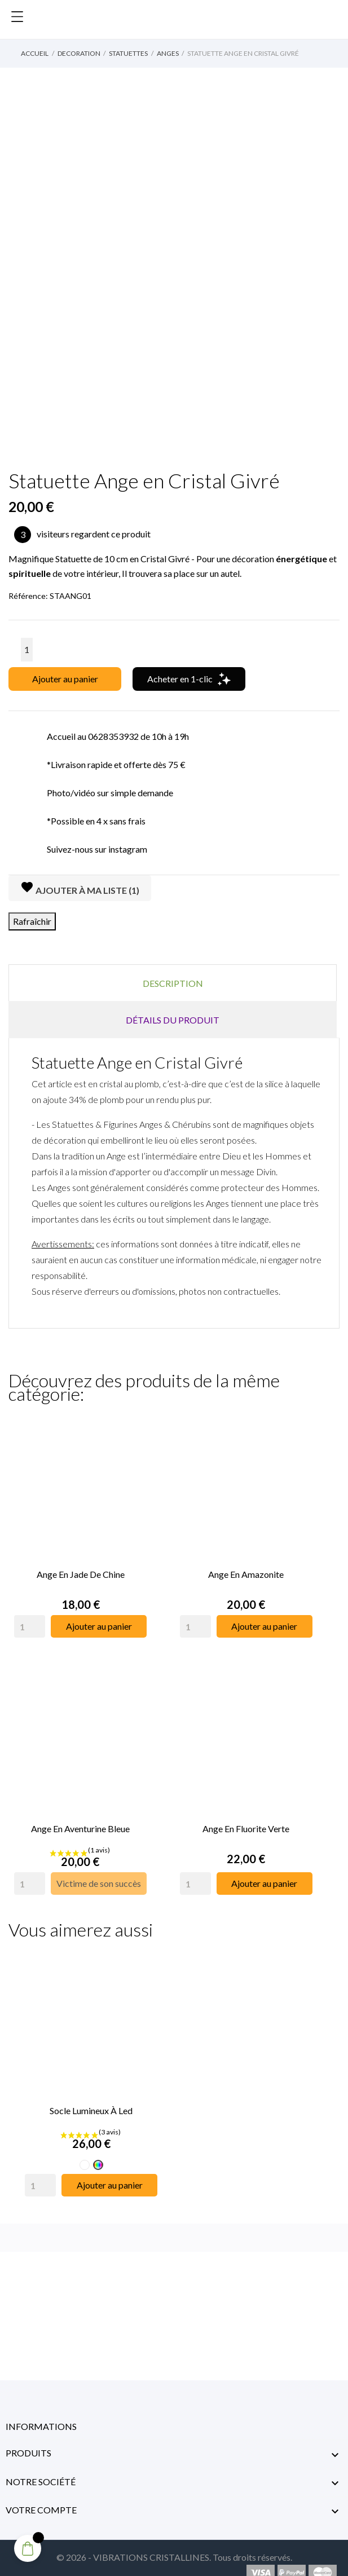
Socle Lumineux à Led (91, 2095)
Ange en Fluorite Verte (245, 1819)
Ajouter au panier (65, 678)
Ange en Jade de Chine (81, 1569)
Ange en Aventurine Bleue (80, 1819)
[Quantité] (27, 649)
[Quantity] (29, 1622)
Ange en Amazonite (246, 1569)
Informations (41, 2412)
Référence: (28, 596)
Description (173, 983)
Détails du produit (172, 1019)
